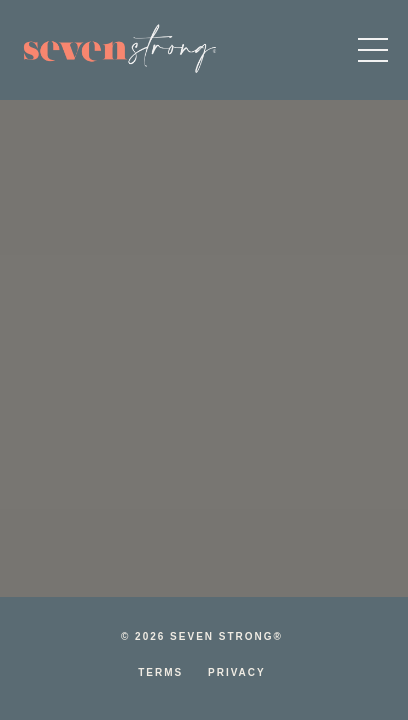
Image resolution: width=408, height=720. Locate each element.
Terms (160, 672)
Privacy (237, 672)
